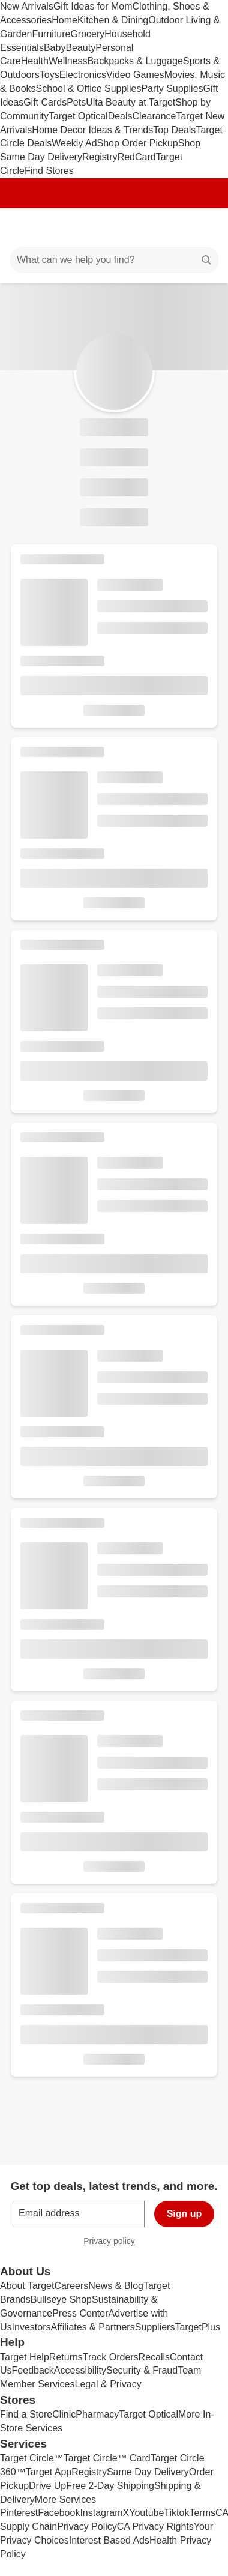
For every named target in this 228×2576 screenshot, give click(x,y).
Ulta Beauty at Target (130, 102)
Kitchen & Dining (112, 20)
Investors (31, 2327)
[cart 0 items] (203, 227)
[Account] (171, 227)
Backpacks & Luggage (135, 61)
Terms (202, 2513)
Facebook (59, 2513)
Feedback (33, 2370)
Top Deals (174, 130)
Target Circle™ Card (107, 2458)
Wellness (68, 61)
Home (64, 20)
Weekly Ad (74, 143)
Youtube (146, 2513)
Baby (54, 48)
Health (35, 61)
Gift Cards (45, 102)
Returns (66, 2357)
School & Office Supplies (89, 88)
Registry (100, 157)
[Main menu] (25, 227)
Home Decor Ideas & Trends (92, 130)
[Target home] (114, 228)
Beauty (80, 48)
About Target (27, 2286)
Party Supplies (172, 88)
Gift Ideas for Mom (93, 6)
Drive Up (47, 2486)
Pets (76, 102)
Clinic (64, 2414)
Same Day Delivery (148, 2472)
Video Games (135, 75)
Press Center (80, 2313)
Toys (49, 75)
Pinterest (19, 2513)
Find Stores (49, 171)
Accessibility (80, 2370)
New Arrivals (26, 6)
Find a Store (26, 2414)
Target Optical (78, 116)
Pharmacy (97, 2414)
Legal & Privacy (107, 2384)
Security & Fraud (142, 2370)
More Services (65, 2499)
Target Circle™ (32, 2458)
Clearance (154, 116)
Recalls (154, 2357)
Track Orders (111, 2357)
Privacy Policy (87, 2526)
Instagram (101, 2513)
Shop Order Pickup (137, 143)
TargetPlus (197, 2327)
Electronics (82, 75)
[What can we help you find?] (114, 260)
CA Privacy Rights (155, 2526)
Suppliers (155, 2327)
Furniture (51, 34)
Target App (49, 2472)
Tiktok (176, 2513)
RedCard (137, 157)
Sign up (184, 2214)
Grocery (87, 34)
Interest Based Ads (109, 2540)
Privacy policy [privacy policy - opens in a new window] (114, 2242)
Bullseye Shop (61, 2299)
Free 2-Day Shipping (110, 2486)
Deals (120, 116)
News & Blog (115, 2286)
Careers (71, 2286)
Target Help (24, 2357)
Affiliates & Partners (92, 2327)
